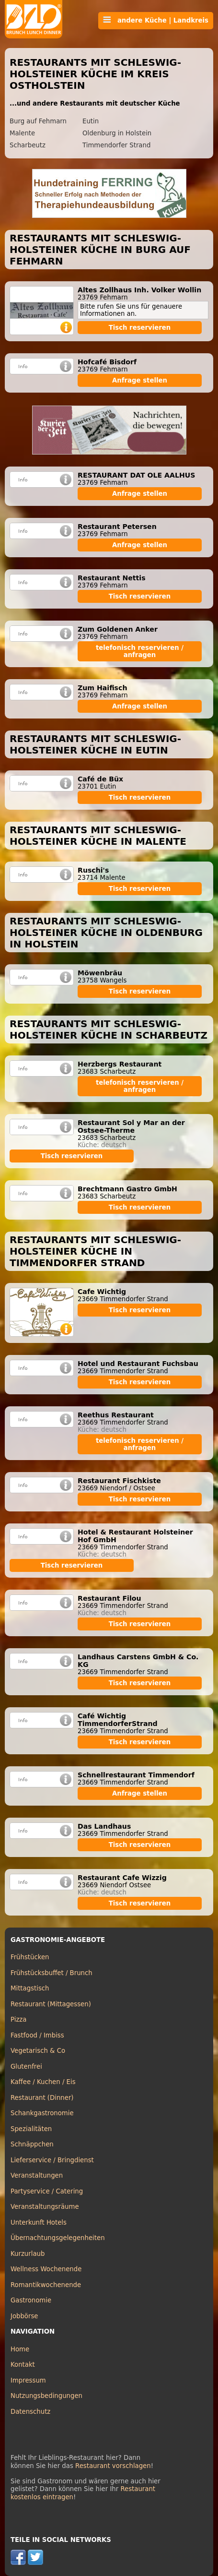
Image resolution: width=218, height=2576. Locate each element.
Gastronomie (31, 2300)
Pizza (18, 2019)
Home (20, 2349)
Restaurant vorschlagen (113, 2465)
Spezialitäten (31, 2129)
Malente (22, 133)
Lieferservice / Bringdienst (52, 2160)
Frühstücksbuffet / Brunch (51, 1973)
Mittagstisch (30, 1988)
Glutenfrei (26, 2066)
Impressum (28, 2380)
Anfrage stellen (139, 380)
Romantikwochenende (46, 2284)
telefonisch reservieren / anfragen (140, 651)
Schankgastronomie (42, 2113)
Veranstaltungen (37, 2175)
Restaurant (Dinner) (42, 2097)
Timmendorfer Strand (116, 145)
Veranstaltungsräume (45, 2206)
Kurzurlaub (28, 2253)
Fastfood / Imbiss (37, 2035)
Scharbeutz (28, 145)
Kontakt (23, 2364)
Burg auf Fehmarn (38, 121)
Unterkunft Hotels (39, 2222)
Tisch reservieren (140, 327)
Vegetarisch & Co (38, 2050)
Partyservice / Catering (47, 2191)
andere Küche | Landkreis (155, 20)
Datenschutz (30, 2411)
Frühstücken (30, 1957)
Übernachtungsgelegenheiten (58, 2237)
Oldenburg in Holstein (116, 133)
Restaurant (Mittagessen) (51, 2004)
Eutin (90, 121)
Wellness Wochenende (46, 2269)
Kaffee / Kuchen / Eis (43, 2081)
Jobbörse (24, 2316)
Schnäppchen (32, 2144)
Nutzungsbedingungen (46, 2395)
